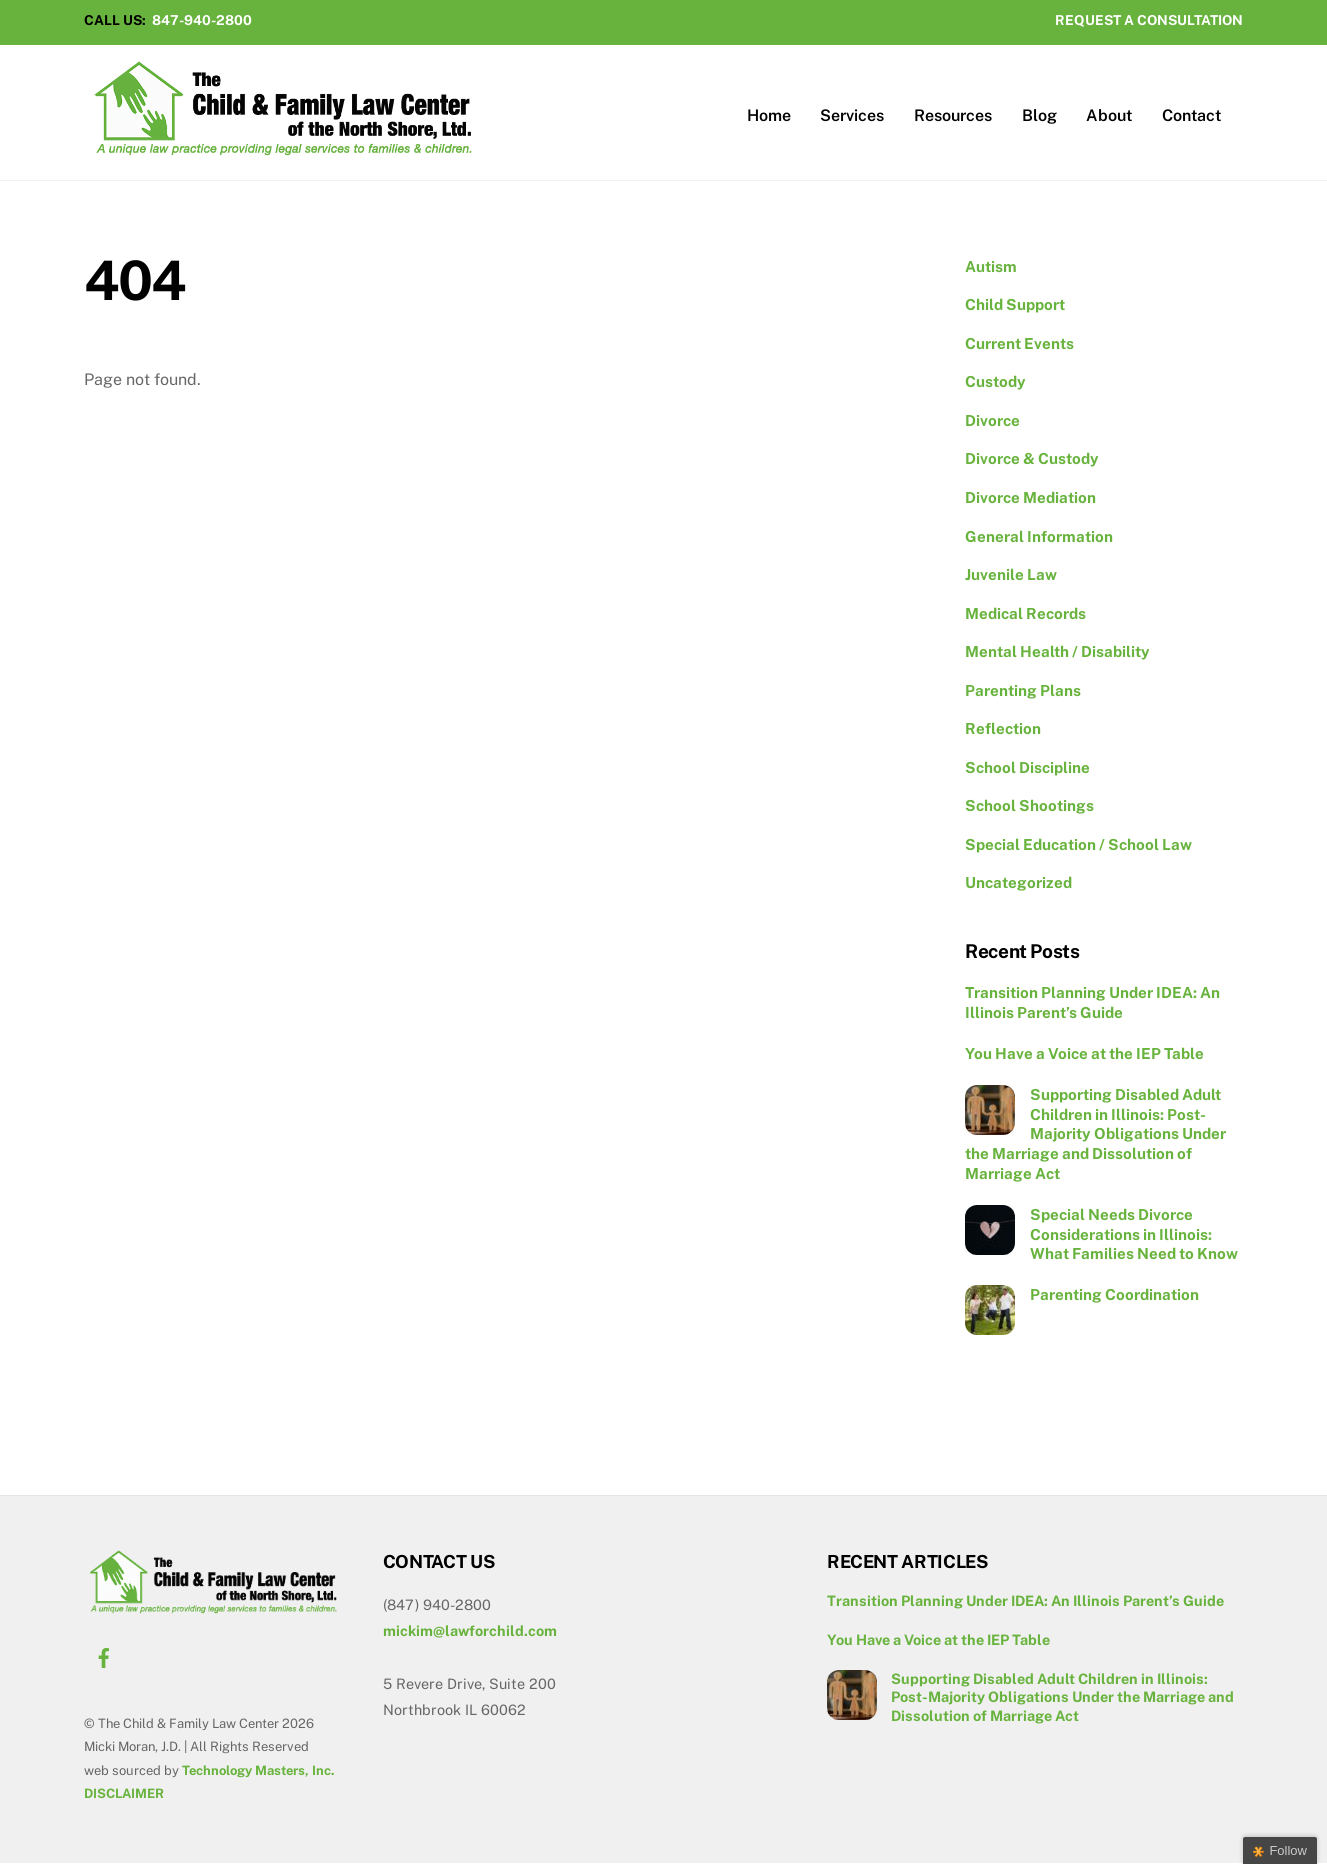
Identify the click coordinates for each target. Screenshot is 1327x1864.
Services (852, 116)
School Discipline (1027, 768)
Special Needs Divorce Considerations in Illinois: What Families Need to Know (1134, 1235)
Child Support (1015, 305)
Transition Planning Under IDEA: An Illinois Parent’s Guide (1092, 1003)
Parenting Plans (1023, 691)
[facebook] (104, 1656)
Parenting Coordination (1114, 1296)
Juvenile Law (1011, 575)
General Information (1039, 537)
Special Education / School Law (1078, 845)
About (1109, 116)
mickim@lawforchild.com (470, 1631)
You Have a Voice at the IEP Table (1084, 1054)
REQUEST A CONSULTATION (1149, 20)
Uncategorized (1018, 884)
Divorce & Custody (1032, 460)
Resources (953, 116)
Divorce (992, 421)
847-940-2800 (202, 20)
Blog (1039, 116)
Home (769, 116)
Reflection (1003, 729)
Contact (1191, 116)
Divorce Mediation (1030, 498)
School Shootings (1029, 807)
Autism (991, 267)
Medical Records (1025, 614)
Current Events (1019, 344)
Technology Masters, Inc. (258, 1771)
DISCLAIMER (124, 1794)
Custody (995, 383)
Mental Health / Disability (1057, 652)
